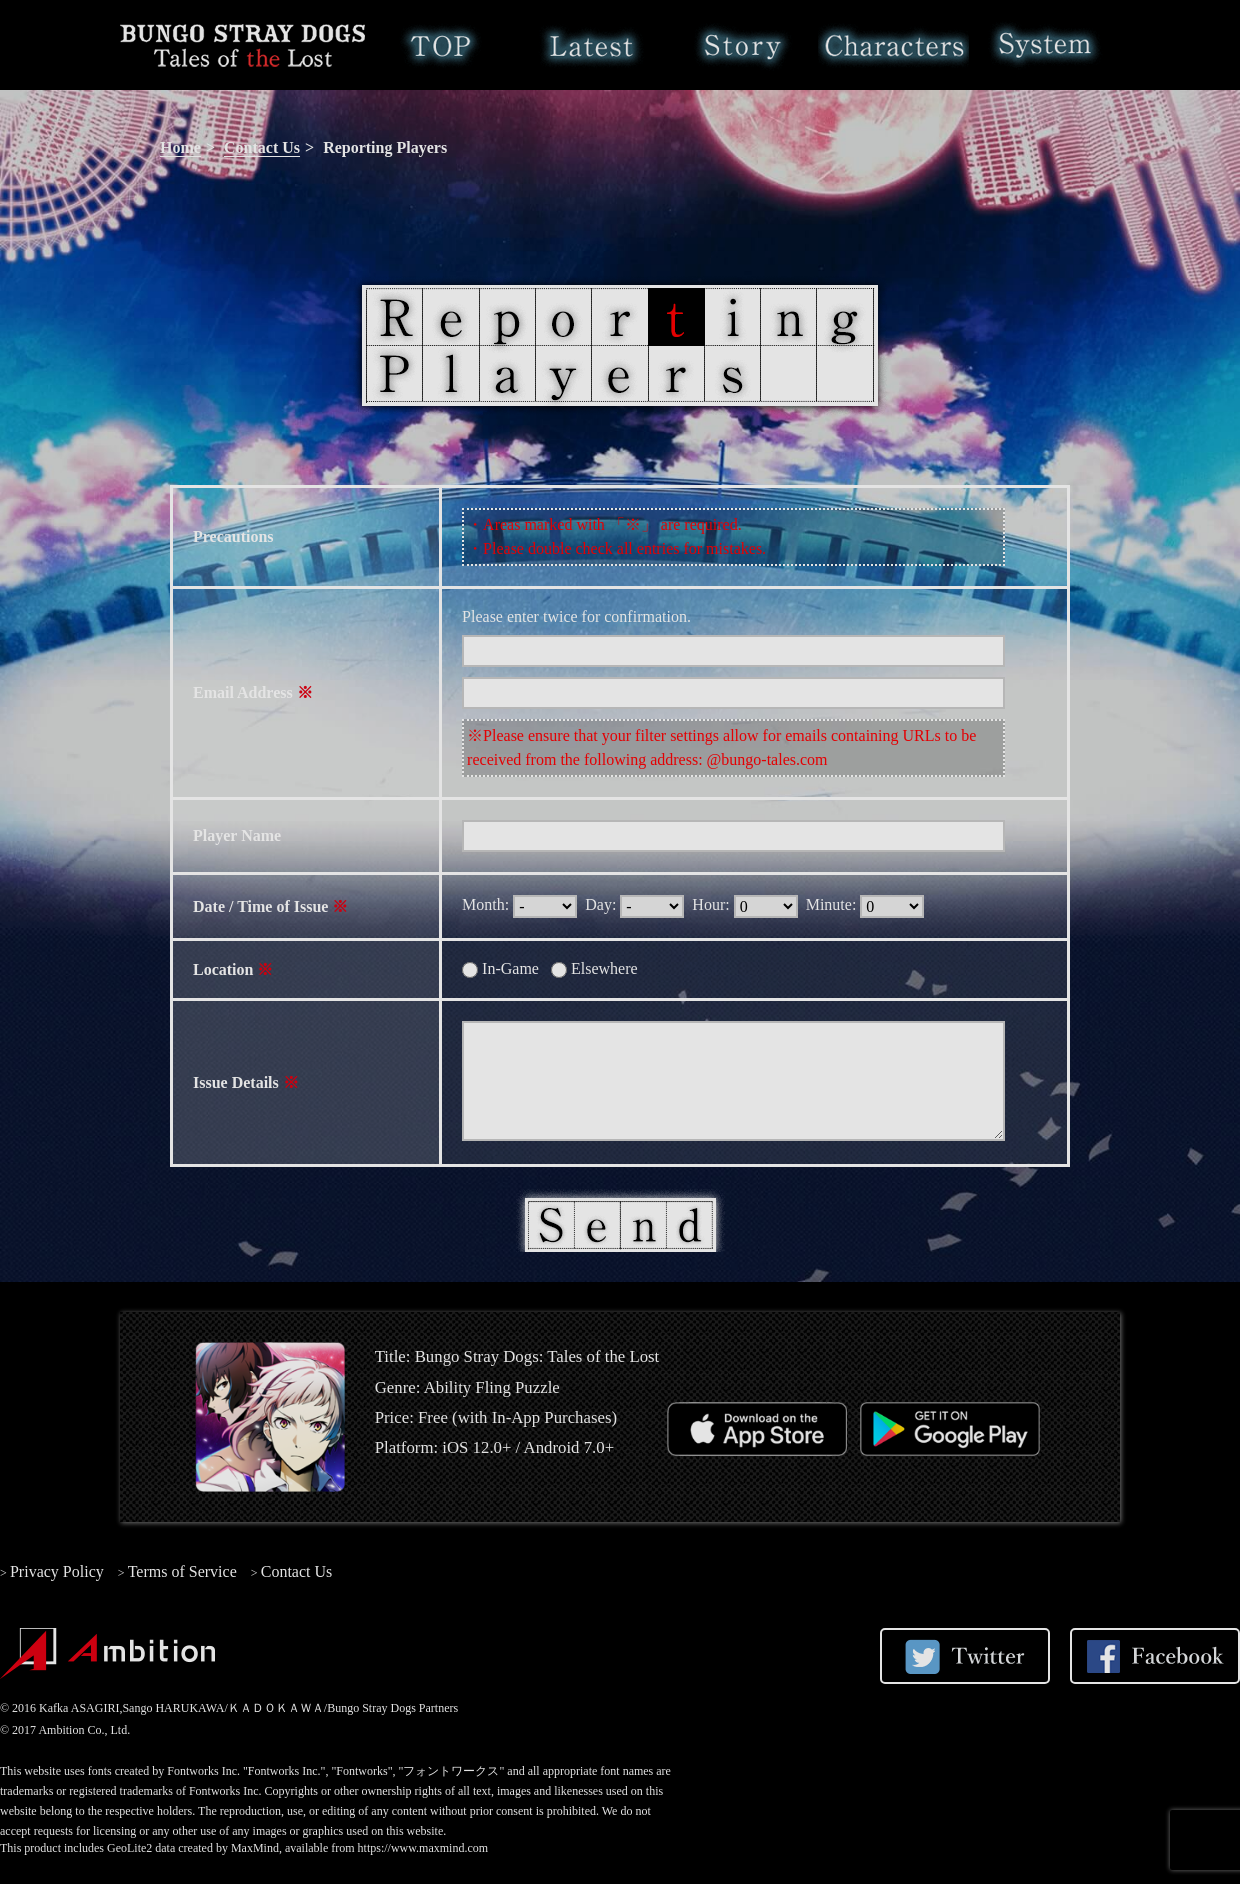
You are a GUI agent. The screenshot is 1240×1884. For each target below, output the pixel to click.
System (1044, 45)
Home (440, 45)
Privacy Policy (57, 1571)
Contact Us (262, 147)
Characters (893, 45)
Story (742, 45)
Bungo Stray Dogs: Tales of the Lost (242, 45)
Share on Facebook (1155, 1656)
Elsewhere (598, 968)
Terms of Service (182, 1571)
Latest (591, 45)
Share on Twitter (965, 1656)
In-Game (504, 968)
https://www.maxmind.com (423, 1848)
